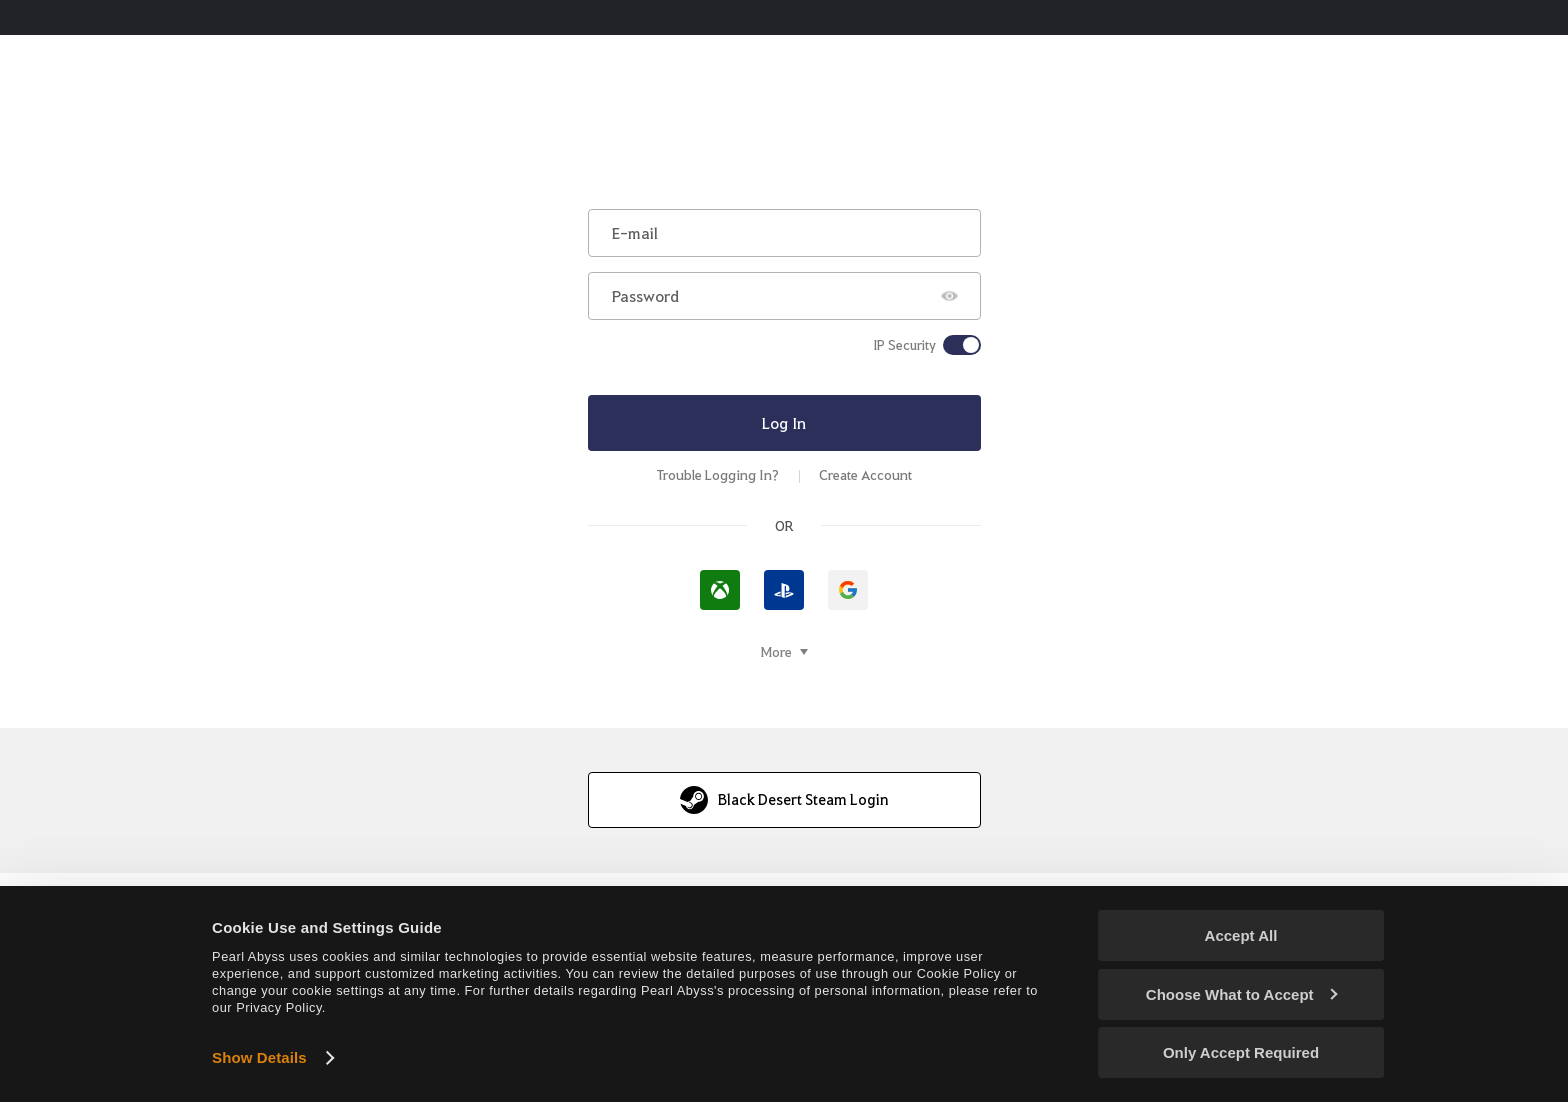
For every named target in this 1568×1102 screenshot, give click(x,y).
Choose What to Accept (1242, 994)
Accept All (1241, 935)
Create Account (865, 474)
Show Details (259, 1057)
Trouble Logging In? (718, 474)
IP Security (904, 345)
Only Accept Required (1241, 1052)
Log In (784, 422)
